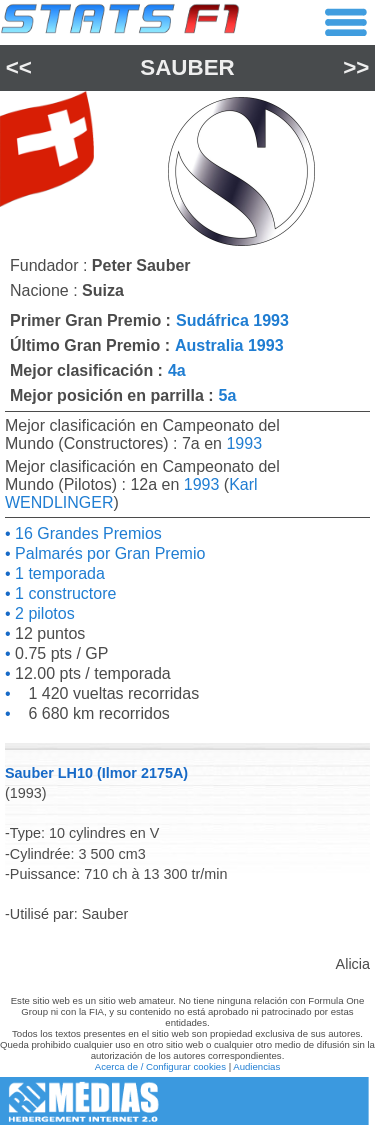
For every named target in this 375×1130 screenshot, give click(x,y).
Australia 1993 (229, 345)
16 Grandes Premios (86, 533)
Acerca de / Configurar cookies (160, 1066)
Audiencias (256, 1066)
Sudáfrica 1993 (232, 320)
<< (19, 67)
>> (356, 67)
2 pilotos (43, 613)
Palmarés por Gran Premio (108, 553)
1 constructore (64, 593)
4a (177, 370)
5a (228, 395)
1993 (244, 443)
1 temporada (58, 573)
